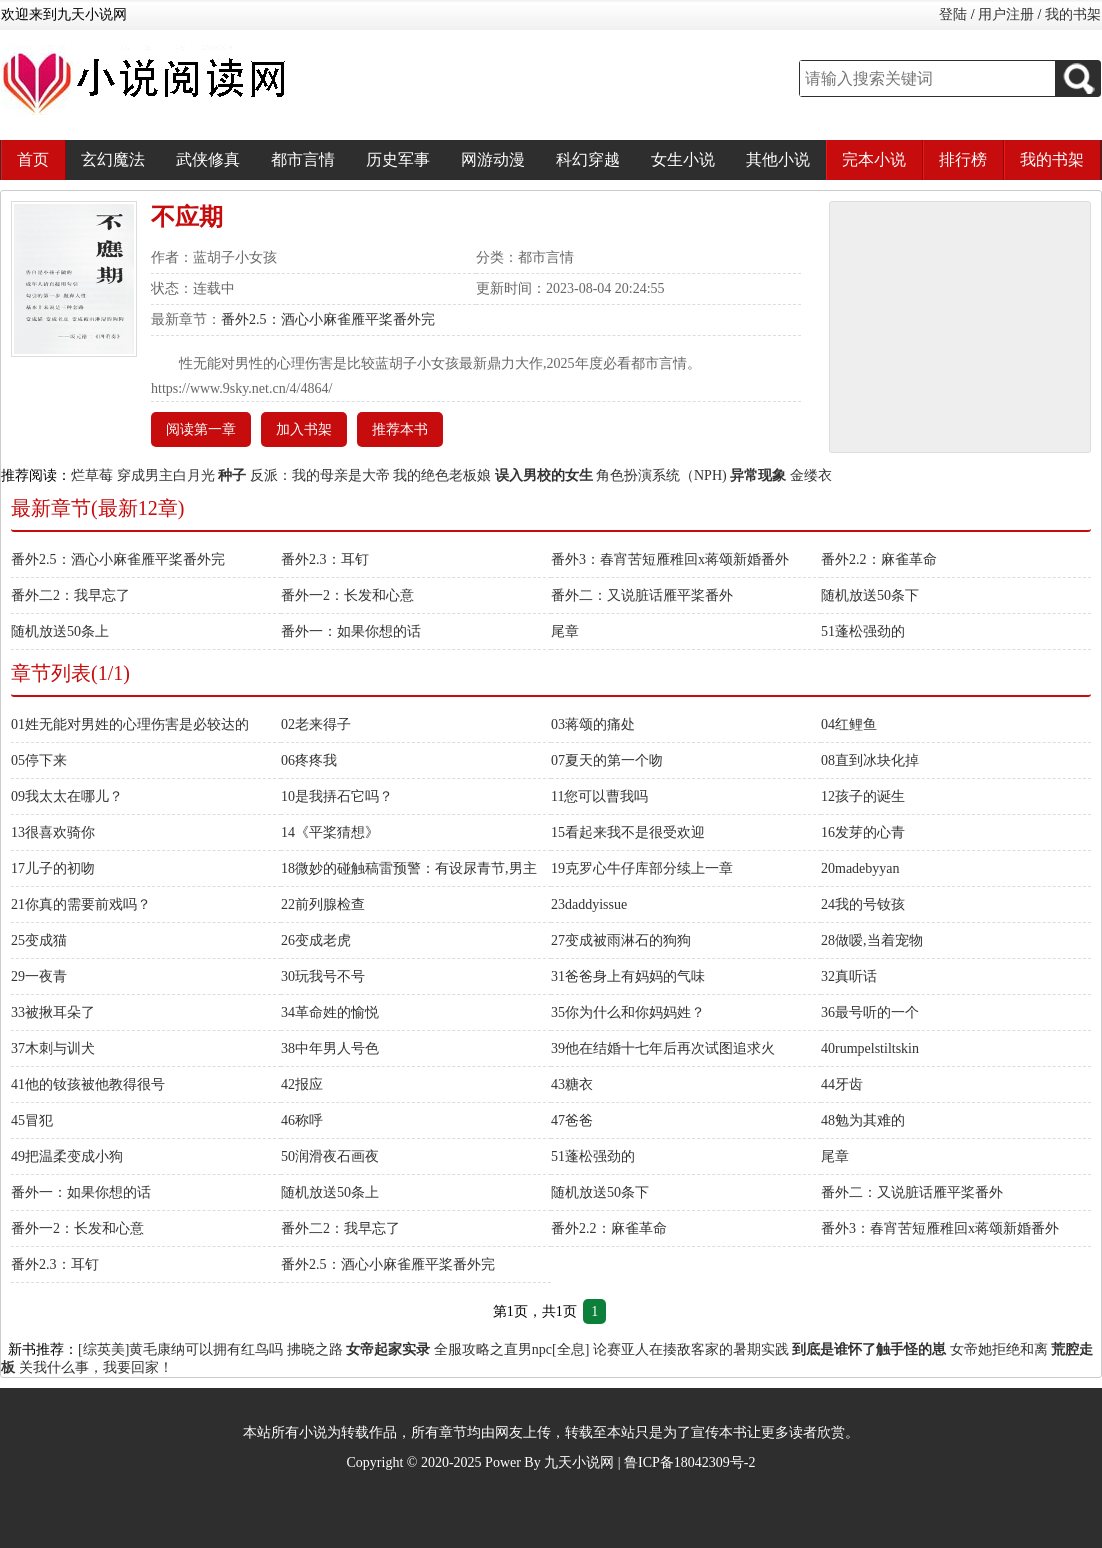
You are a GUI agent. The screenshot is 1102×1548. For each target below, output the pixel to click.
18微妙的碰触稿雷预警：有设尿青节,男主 (409, 868)
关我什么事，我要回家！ (96, 1367)
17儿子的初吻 (53, 868)
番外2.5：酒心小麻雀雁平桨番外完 (328, 319)
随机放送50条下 (870, 595)
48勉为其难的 (863, 1120)
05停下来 (39, 760)
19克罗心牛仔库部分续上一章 (642, 868)
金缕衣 (811, 475)
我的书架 (1073, 14)
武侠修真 (208, 159)
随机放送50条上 (60, 631)
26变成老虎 (316, 940)
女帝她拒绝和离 (999, 1349)
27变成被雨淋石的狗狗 (621, 940)
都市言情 (303, 159)
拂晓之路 (315, 1349)
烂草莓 (92, 475)
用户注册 (1006, 14)
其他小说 (778, 159)
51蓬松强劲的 (863, 631)
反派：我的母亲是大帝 (320, 475)
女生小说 (683, 159)
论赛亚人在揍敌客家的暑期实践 (691, 1349)
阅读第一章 (201, 429)
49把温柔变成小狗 (67, 1156)
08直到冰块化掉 (870, 760)
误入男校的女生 (544, 475)
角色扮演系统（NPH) (661, 475)
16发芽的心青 (863, 832)
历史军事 (398, 159)
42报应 (302, 1084)
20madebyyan (860, 868)
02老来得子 (316, 724)
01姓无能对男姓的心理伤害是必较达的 (130, 724)
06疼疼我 (309, 760)
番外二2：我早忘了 (70, 595)
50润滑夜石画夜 (330, 1156)
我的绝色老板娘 (442, 475)
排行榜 (963, 159)
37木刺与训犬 (53, 1048)
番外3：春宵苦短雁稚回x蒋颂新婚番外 (670, 559)
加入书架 (304, 429)
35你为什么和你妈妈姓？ (628, 1012)
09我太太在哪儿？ (67, 796)
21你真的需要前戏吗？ (81, 904)
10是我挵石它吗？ (337, 796)
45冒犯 (32, 1120)
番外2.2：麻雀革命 (879, 559)
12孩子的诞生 (863, 796)
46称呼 (302, 1120)
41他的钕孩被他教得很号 (88, 1084)
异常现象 (758, 475)
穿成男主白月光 (166, 475)
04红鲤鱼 (849, 724)
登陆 (953, 14)
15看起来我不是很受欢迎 (628, 832)
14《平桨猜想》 (330, 832)
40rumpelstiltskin (870, 1048)
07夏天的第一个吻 (607, 760)
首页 (33, 159)
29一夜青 (39, 976)
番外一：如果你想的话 (351, 631)
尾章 (565, 631)
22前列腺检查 (323, 904)
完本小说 (874, 159)
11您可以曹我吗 (599, 796)
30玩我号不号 (323, 976)
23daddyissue (589, 904)
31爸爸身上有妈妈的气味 (628, 976)
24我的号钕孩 (863, 904)
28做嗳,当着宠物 (872, 940)
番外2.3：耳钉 (325, 559)
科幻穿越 (588, 159)
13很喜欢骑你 (53, 832)
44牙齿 (842, 1084)
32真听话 (849, 976)
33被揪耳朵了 (53, 1012)
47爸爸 (572, 1120)
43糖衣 (572, 1084)
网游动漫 (493, 159)
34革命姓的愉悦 (330, 1012)
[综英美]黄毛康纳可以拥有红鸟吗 (180, 1349)
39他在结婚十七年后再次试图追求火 (663, 1048)
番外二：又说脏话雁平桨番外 (642, 595)
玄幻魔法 (113, 159)
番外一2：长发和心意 (347, 595)
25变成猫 (39, 940)
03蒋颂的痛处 (593, 724)
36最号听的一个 (870, 1012)
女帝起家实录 (388, 1349)
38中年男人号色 (330, 1048)
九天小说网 (579, 1462)
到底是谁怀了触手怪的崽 (869, 1349)
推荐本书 (400, 429)
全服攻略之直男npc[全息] (512, 1349)
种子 (232, 475)
